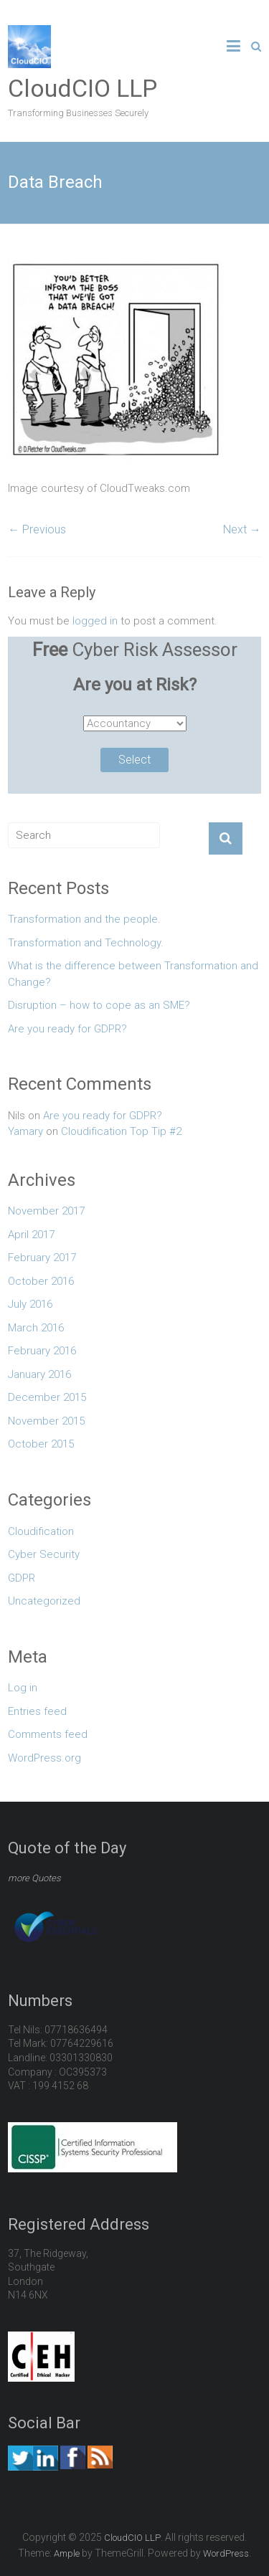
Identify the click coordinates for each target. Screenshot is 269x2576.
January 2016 (39, 1374)
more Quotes (34, 1878)
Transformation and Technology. (86, 942)
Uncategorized (44, 1600)
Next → (242, 529)
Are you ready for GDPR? (67, 1028)
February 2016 (42, 1350)
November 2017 (46, 1210)
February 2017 (42, 1257)
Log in (22, 1687)
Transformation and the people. (84, 919)
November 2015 (46, 1421)
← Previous (37, 529)
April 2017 (31, 1234)
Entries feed (37, 1711)
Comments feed (48, 1734)
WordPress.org (44, 1758)
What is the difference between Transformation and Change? (133, 974)
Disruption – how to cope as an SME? (99, 1005)
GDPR (21, 1578)
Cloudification (41, 1531)
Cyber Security (44, 1554)
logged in (95, 620)
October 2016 (41, 1281)
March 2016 (36, 1327)
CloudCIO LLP (82, 88)
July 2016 (30, 1304)
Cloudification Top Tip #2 (121, 1131)
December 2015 (47, 1397)
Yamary (25, 1131)
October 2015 (41, 1443)
